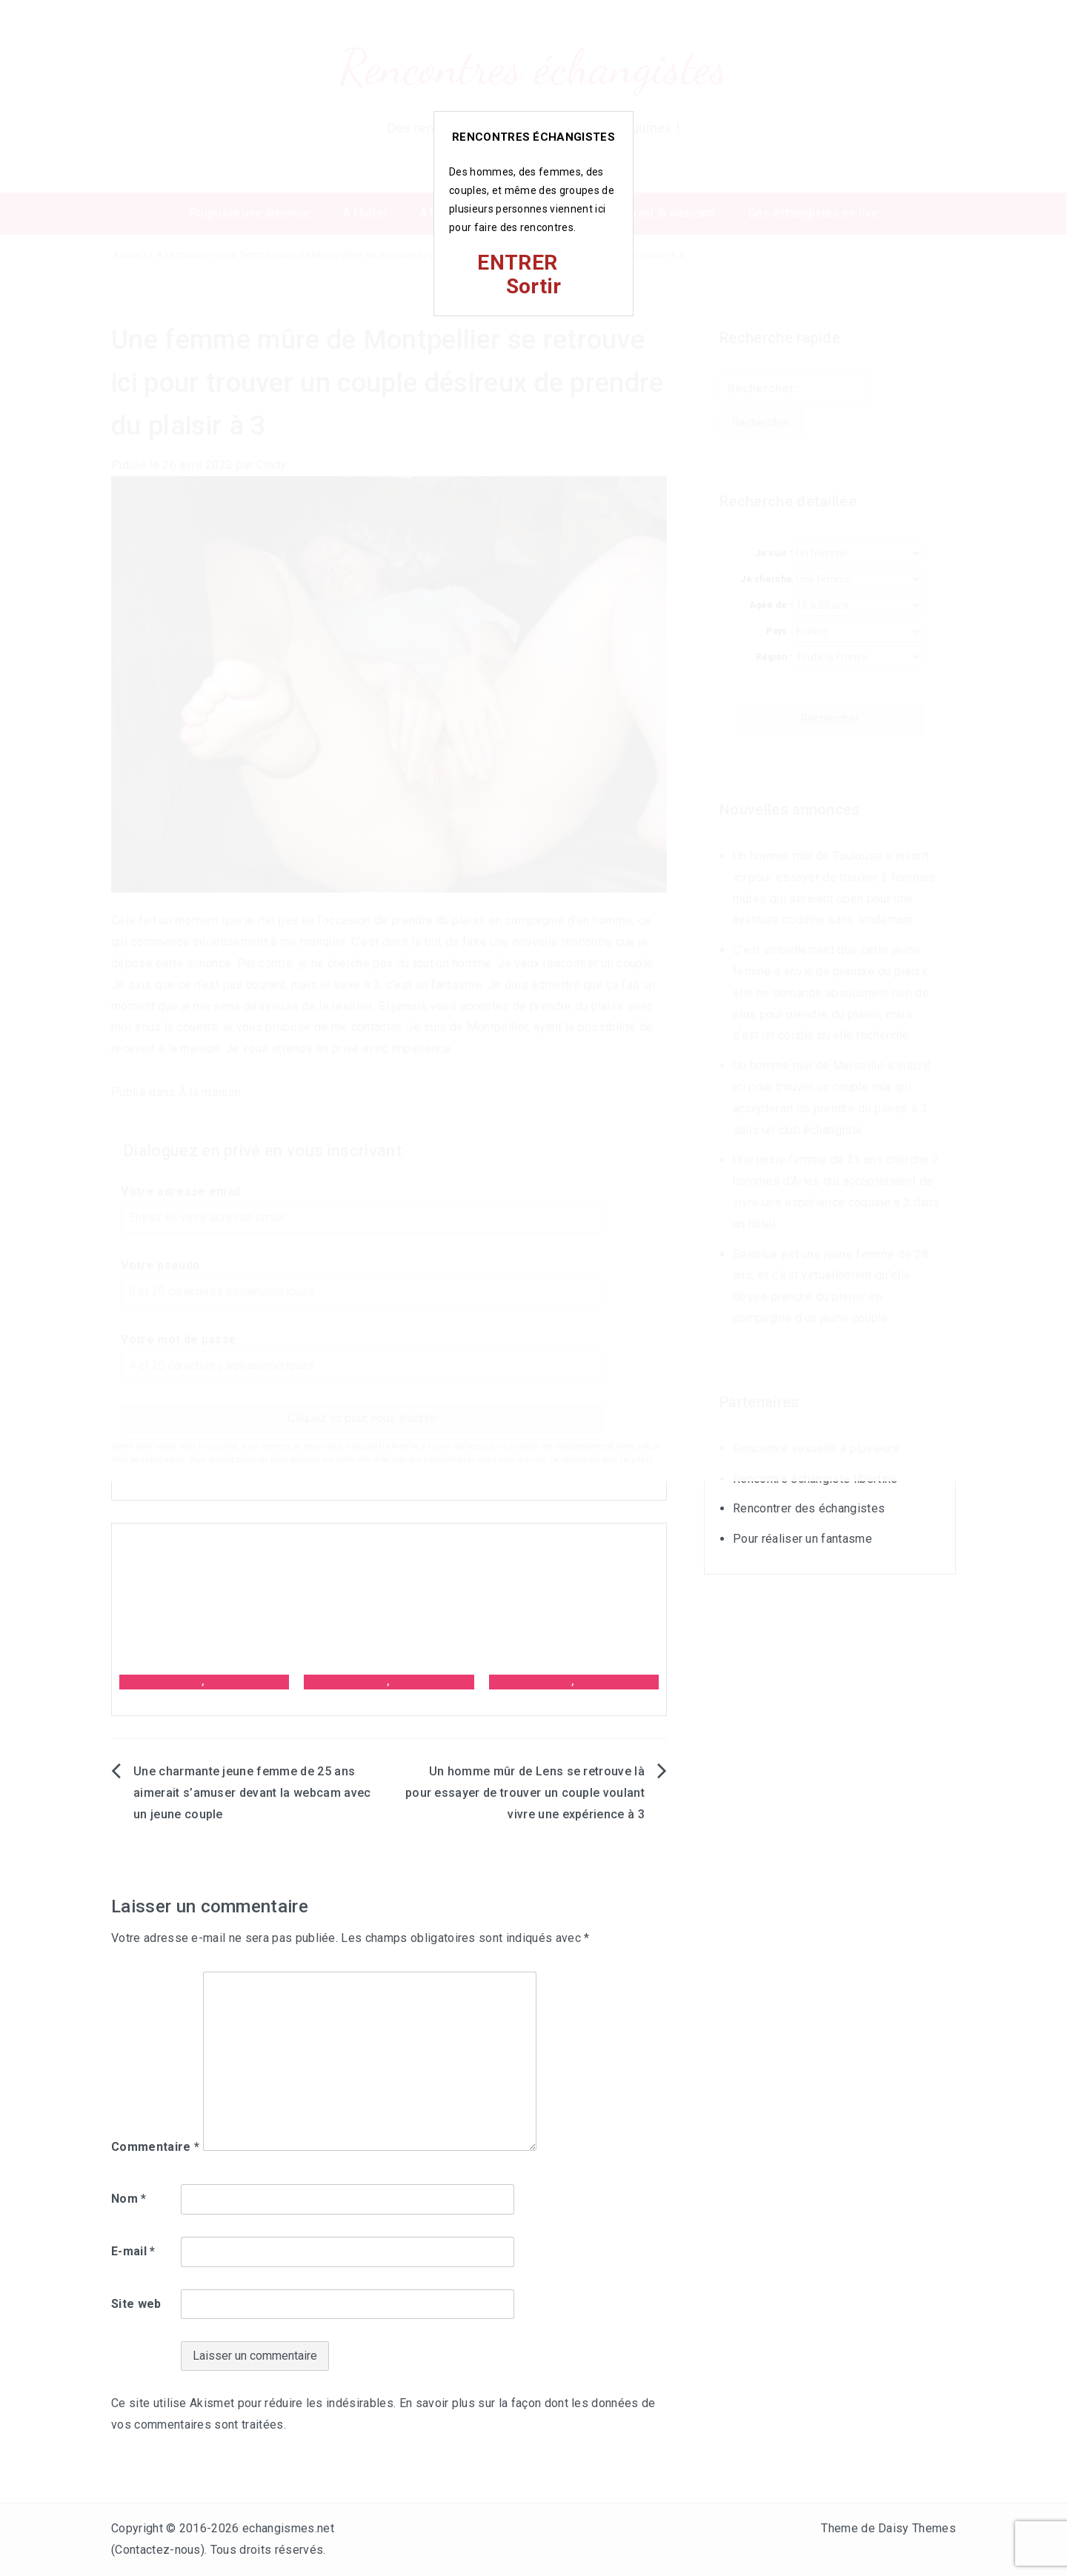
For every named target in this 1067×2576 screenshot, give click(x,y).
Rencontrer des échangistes (809, 1508)
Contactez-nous (157, 2550)
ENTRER (517, 262)
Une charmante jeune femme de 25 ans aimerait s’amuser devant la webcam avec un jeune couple (251, 1792)
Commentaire (155, 2147)
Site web (136, 2304)
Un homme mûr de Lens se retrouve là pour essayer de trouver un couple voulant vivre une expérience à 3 (525, 1792)
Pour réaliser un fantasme (802, 1539)
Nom (129, 2199)
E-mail (133, 2251)
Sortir (534, 286)
